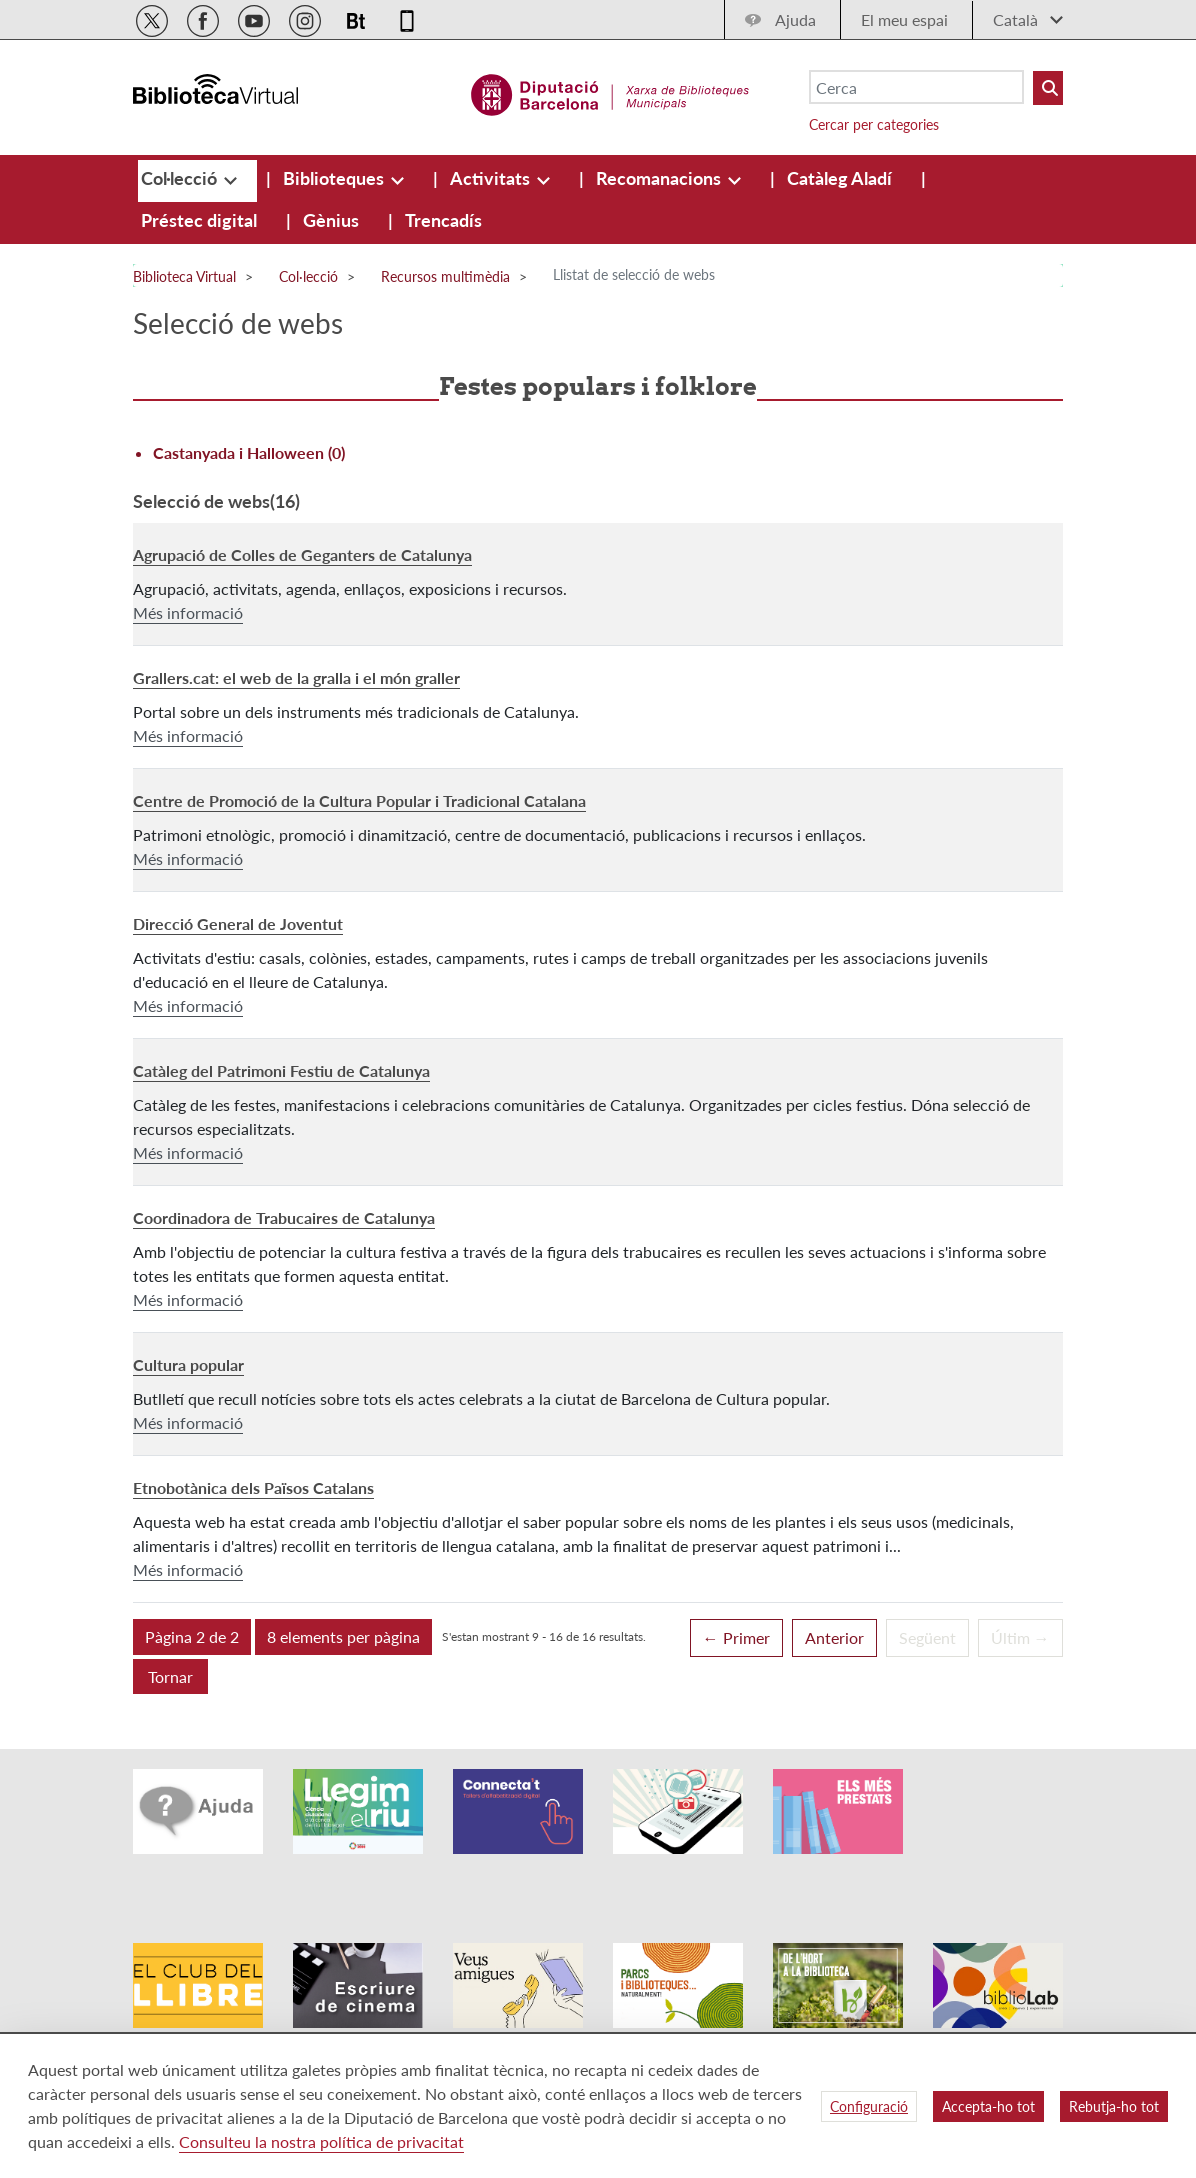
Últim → (1020, 1637)
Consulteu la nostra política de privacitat (321, 2141)
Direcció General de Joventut (238, 923)
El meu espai (904, 19)
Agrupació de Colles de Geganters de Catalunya (302, 554)
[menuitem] (181, 178)
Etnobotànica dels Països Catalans (253, 1487)
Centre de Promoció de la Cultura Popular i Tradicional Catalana (359, 800)
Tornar (170, 1676)
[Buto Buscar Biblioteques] (1048, 88)
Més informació (188, 612)
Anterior (834, 1637)
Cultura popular (188, 1364)
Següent (927, 1637)
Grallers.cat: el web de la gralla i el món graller (296, 677)
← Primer (736, 1637)
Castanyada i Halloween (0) (249, 452)
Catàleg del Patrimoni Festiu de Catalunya (281, 1070)
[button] (192, 1637)
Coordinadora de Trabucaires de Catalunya (284, 1217)
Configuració (869, 2106)
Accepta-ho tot (988, 2106)
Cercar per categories (874, 124)
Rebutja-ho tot (1114, 2106)
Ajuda (795, 19)
